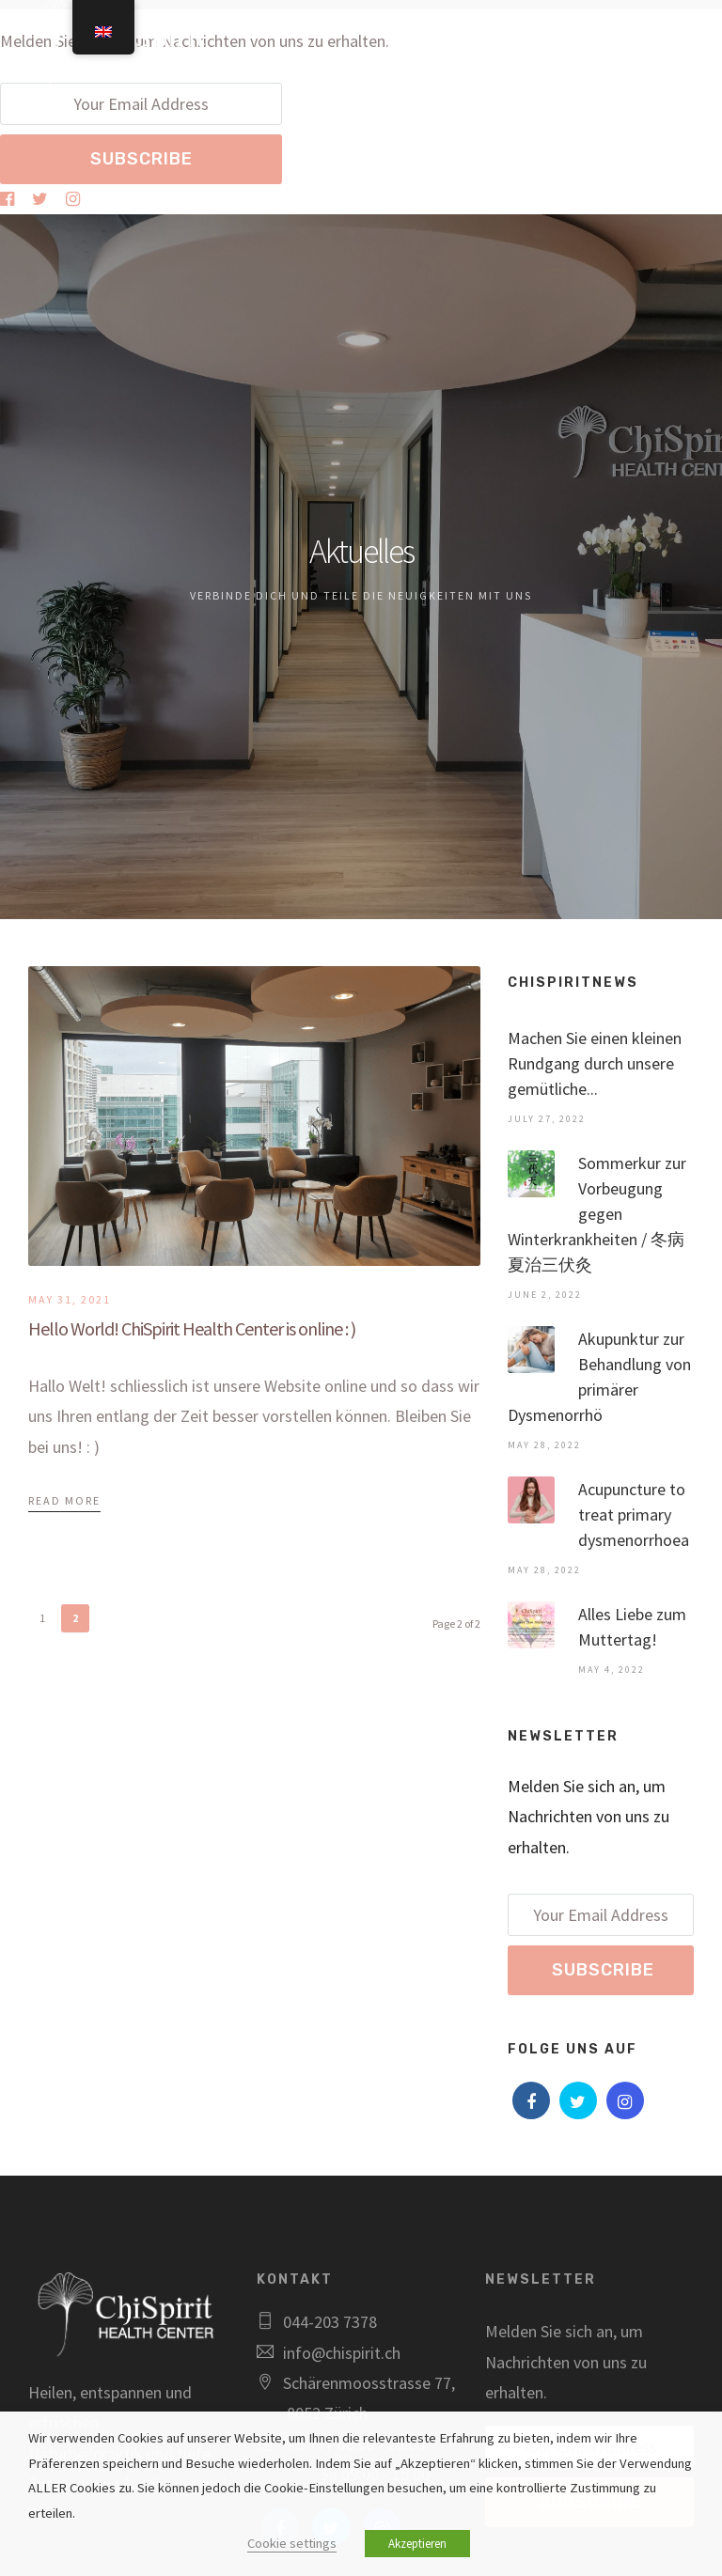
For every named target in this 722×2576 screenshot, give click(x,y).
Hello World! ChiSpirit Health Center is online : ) (191, 1328)
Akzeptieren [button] (417, 2544)
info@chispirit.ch (341, 2353)
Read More (64, 1500)
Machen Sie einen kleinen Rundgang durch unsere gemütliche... (595, 1063)
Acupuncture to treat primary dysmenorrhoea (633, 1514)
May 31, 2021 (69, 1299)
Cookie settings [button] (292, 2543)
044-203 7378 (330, 2322)
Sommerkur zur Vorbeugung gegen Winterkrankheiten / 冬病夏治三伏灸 (597, 1213)
